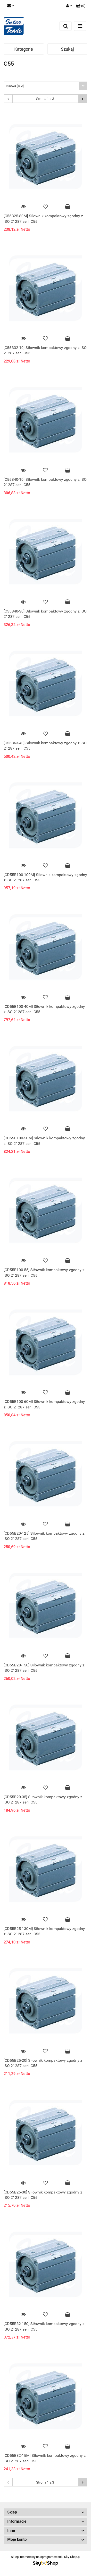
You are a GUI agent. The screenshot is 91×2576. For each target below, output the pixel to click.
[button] (80, 6)
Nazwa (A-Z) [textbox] (15, 86)
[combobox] (45, 86)
